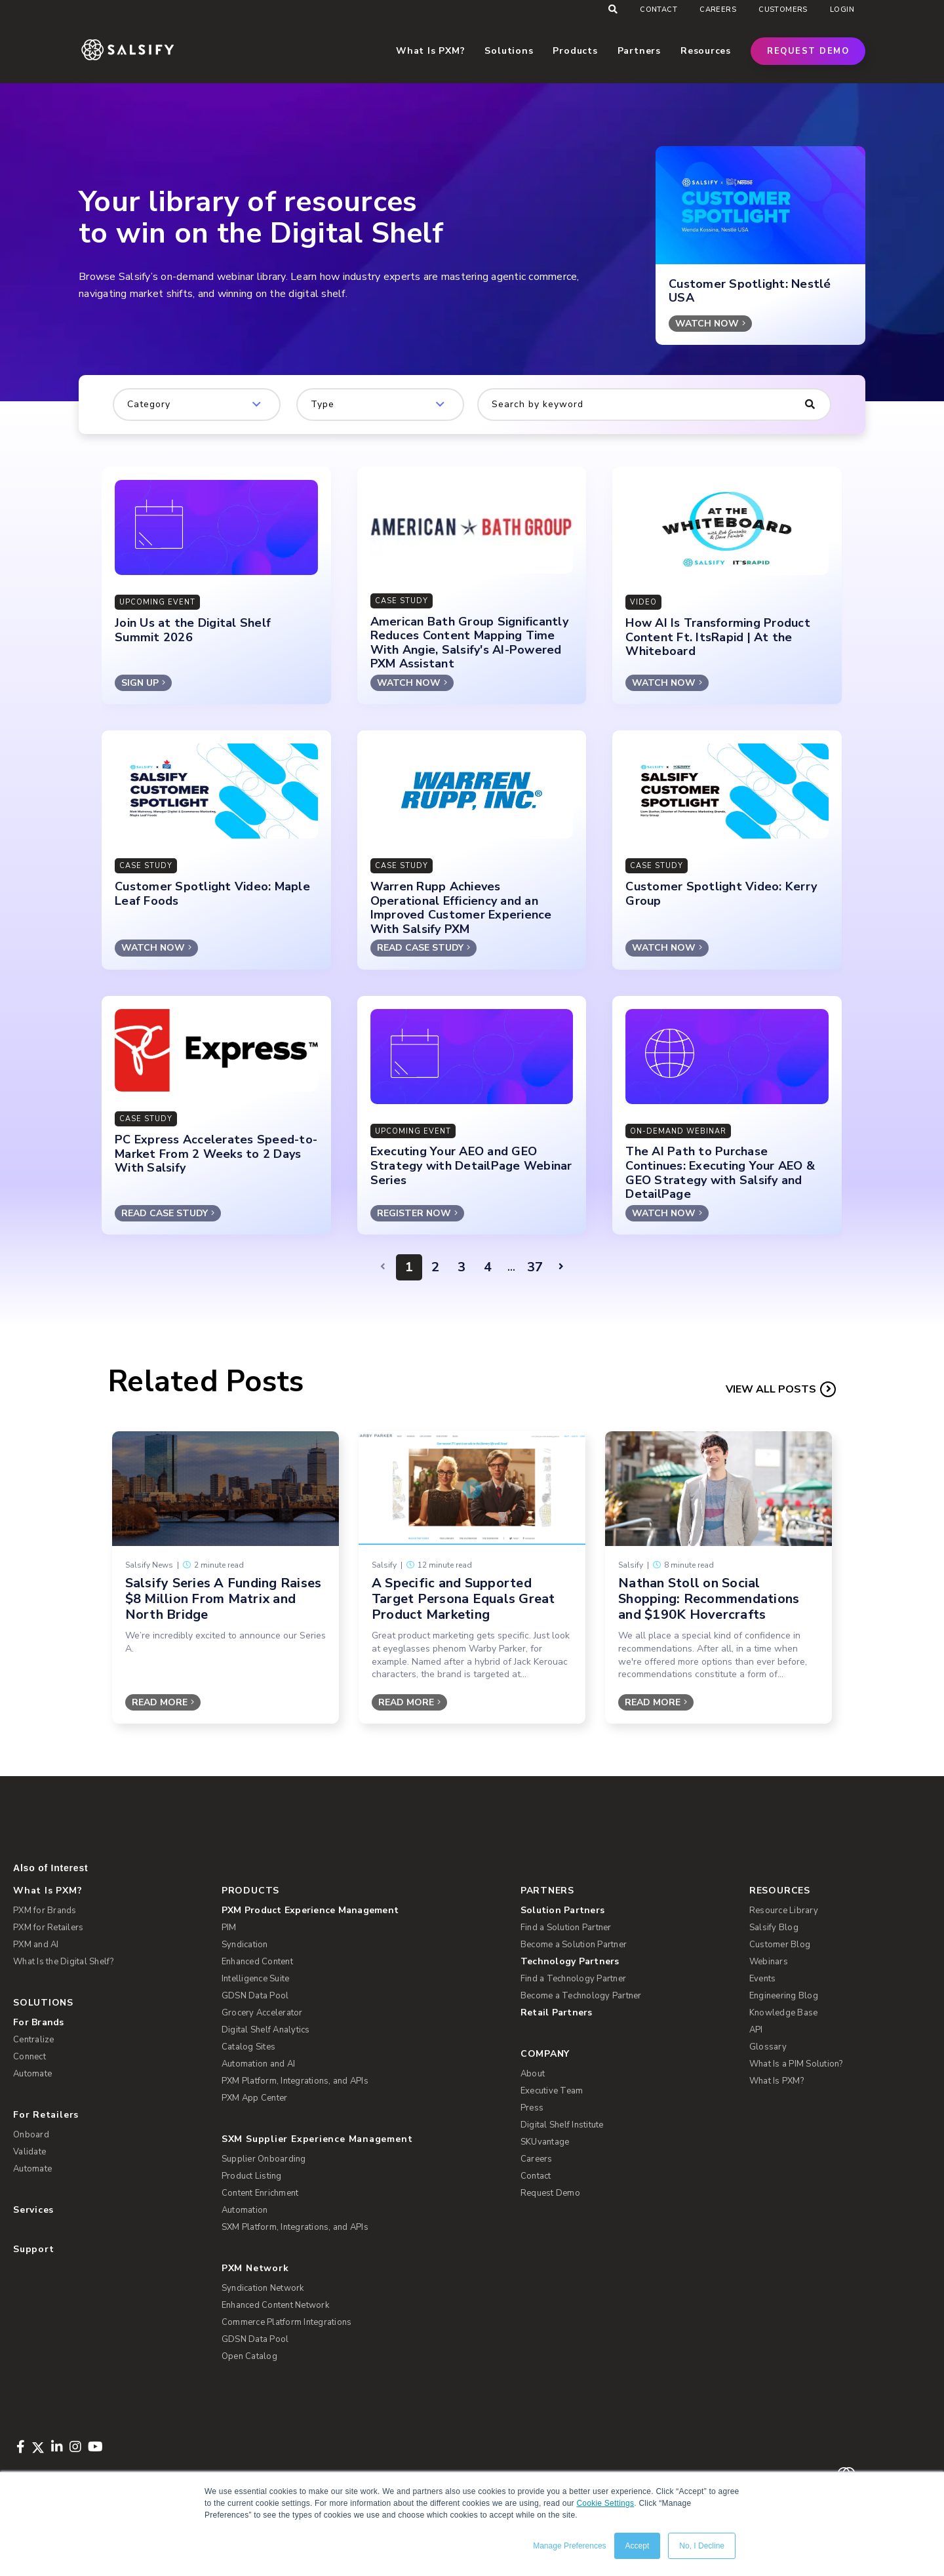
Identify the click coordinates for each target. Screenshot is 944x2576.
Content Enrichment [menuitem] (260, 2193)
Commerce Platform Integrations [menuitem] (287, 2322)
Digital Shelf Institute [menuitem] (562, 2125)
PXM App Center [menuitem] (255, 2098)
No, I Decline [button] (701, 2545)
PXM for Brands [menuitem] (45, 1910)
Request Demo (808, 51)
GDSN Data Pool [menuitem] (255, 1996)
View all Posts (771, 1389)
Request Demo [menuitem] (550, 2193)
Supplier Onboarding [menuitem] (264, 2159)
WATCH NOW (707, 323)
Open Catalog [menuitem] (249, 2356)
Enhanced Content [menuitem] (257, 1962)
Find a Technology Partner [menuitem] (573, 1979)
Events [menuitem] (762, 1979)
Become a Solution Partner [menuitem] (574, 1945)
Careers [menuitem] (717, 9)
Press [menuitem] (532, 2108)
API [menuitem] (756, 2030)
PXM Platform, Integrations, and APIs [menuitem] (295, 2081)
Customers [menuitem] (783, 9)
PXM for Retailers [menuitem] (48, 1927)
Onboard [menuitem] (31, 2135)
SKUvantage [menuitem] (545, 2142)
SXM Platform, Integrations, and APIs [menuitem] (295, 2227)
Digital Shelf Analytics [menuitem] (266, 2030)
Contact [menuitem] (658, 9)
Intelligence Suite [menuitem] (256, 1979)
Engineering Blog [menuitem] (783, 1996)
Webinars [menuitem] (768, 1962)
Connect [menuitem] (29, 2057)
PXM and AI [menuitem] (36, 1945)
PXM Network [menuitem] (255, 2268)
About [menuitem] (533, 2074)
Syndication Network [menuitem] (263, 2288)
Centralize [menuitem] (33, 2040)
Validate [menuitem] (29, 2152)
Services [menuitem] (33, 2210)
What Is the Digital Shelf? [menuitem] (63, 1962)
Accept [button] (637, 2545)
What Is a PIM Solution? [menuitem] (796, 2064)
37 (535, 1267)
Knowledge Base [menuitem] (783, 2013)
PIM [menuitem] (229, 1927)
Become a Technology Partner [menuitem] (581, 1996)
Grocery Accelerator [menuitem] (262, 2013)
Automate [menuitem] (32, 2074)
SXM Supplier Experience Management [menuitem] (317, 2139)
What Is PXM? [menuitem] (47, 1890)
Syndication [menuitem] (245, 1945)
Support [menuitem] (33, 2249)
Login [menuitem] (842, 9)
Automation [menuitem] (245, 2210)
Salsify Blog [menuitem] (773, 1927)
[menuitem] (361, 1910)
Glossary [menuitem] (768, 2047)
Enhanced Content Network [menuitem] (275, 2305)
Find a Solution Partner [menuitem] (566, 1927)
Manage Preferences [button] (569, 2545)
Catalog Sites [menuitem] (248, 2047)
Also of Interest (50, 1868)
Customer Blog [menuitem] (779, 1945)
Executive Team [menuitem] (552, 2091)
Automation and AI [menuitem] (258, 2064)
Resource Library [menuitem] (783, 1910)
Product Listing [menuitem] (252, 2176)
